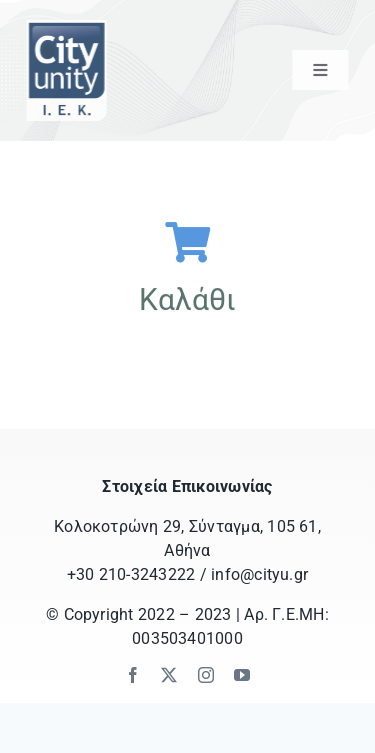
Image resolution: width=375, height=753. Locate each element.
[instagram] (206, 675)
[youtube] (242, 675)
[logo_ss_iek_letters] (65, 27)
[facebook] (133, 675)
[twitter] (169, 675)
